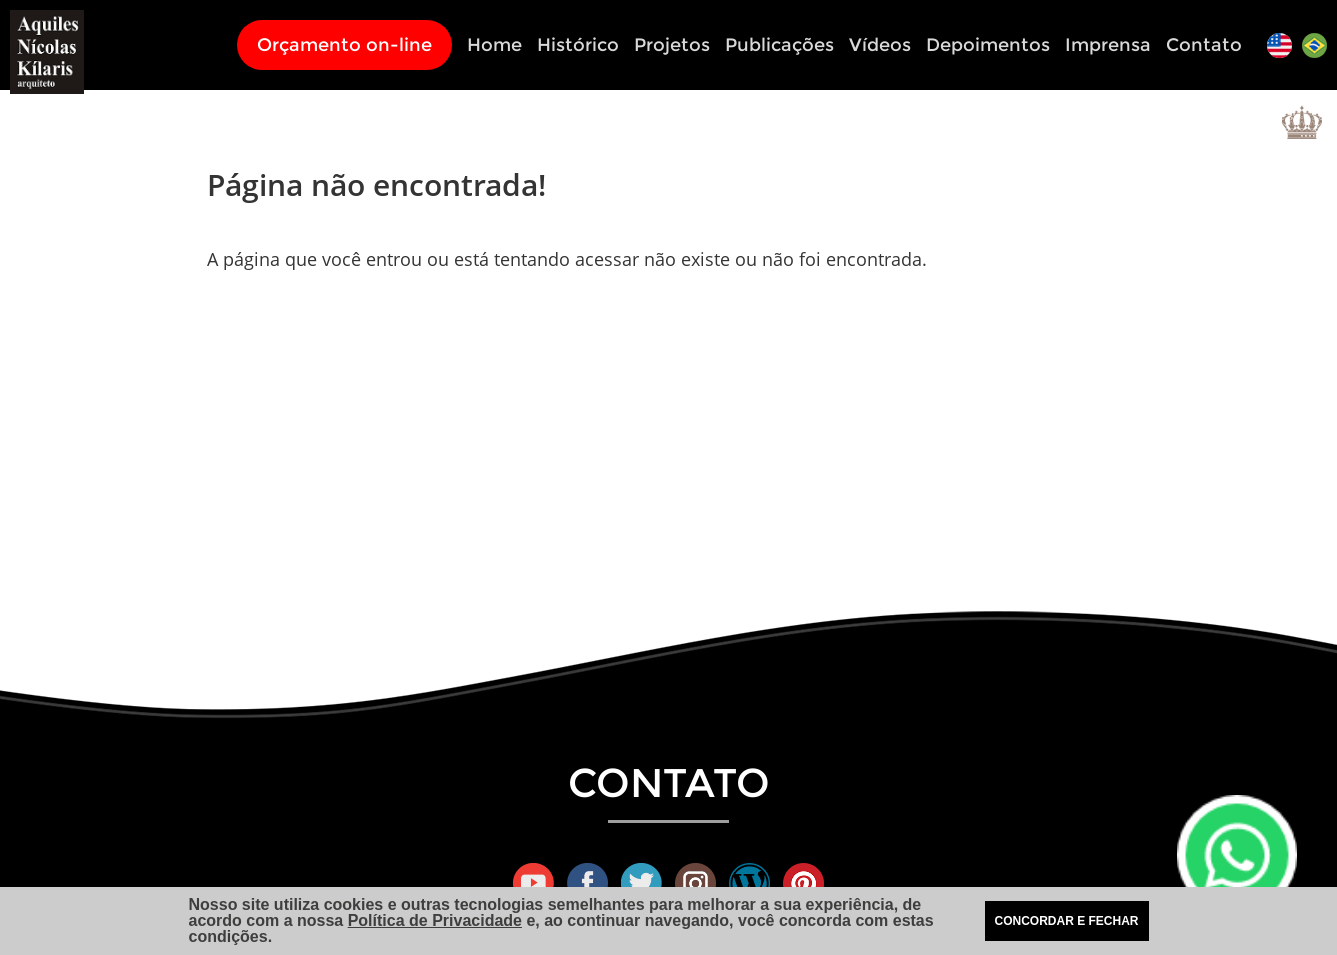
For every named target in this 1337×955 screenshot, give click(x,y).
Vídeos (880, 45)
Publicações (779, 45)
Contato (1204, 45)
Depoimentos (988, 45)
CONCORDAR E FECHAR (1067, 921)
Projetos (672, 45)
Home (494, 45)
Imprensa (1108, 45)
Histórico (578, 45)
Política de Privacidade (435, 920)
